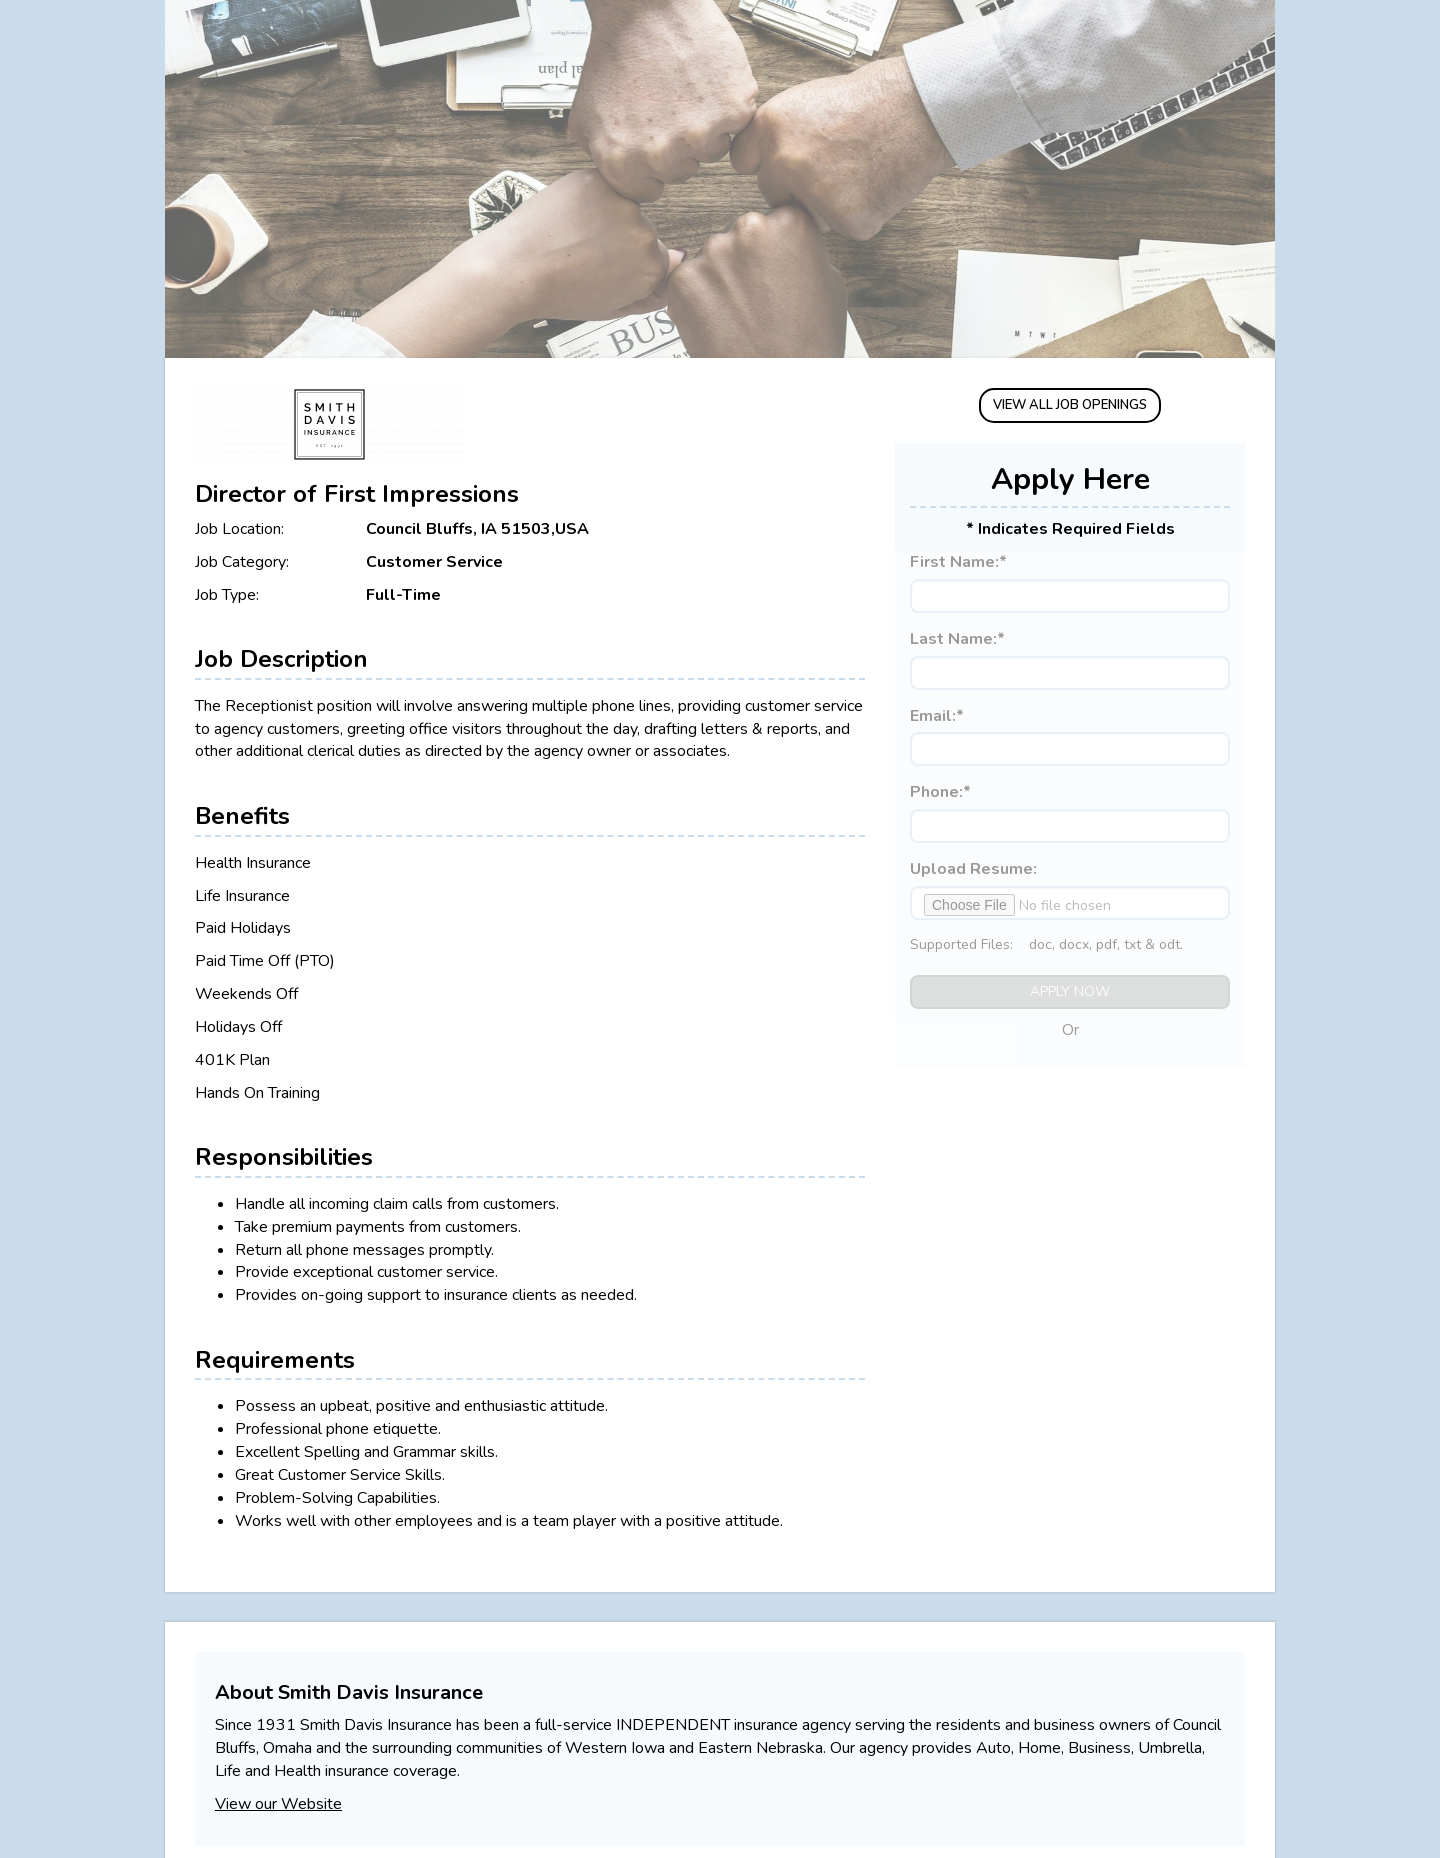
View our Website (278, 1804)
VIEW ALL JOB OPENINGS (1070, 405)
